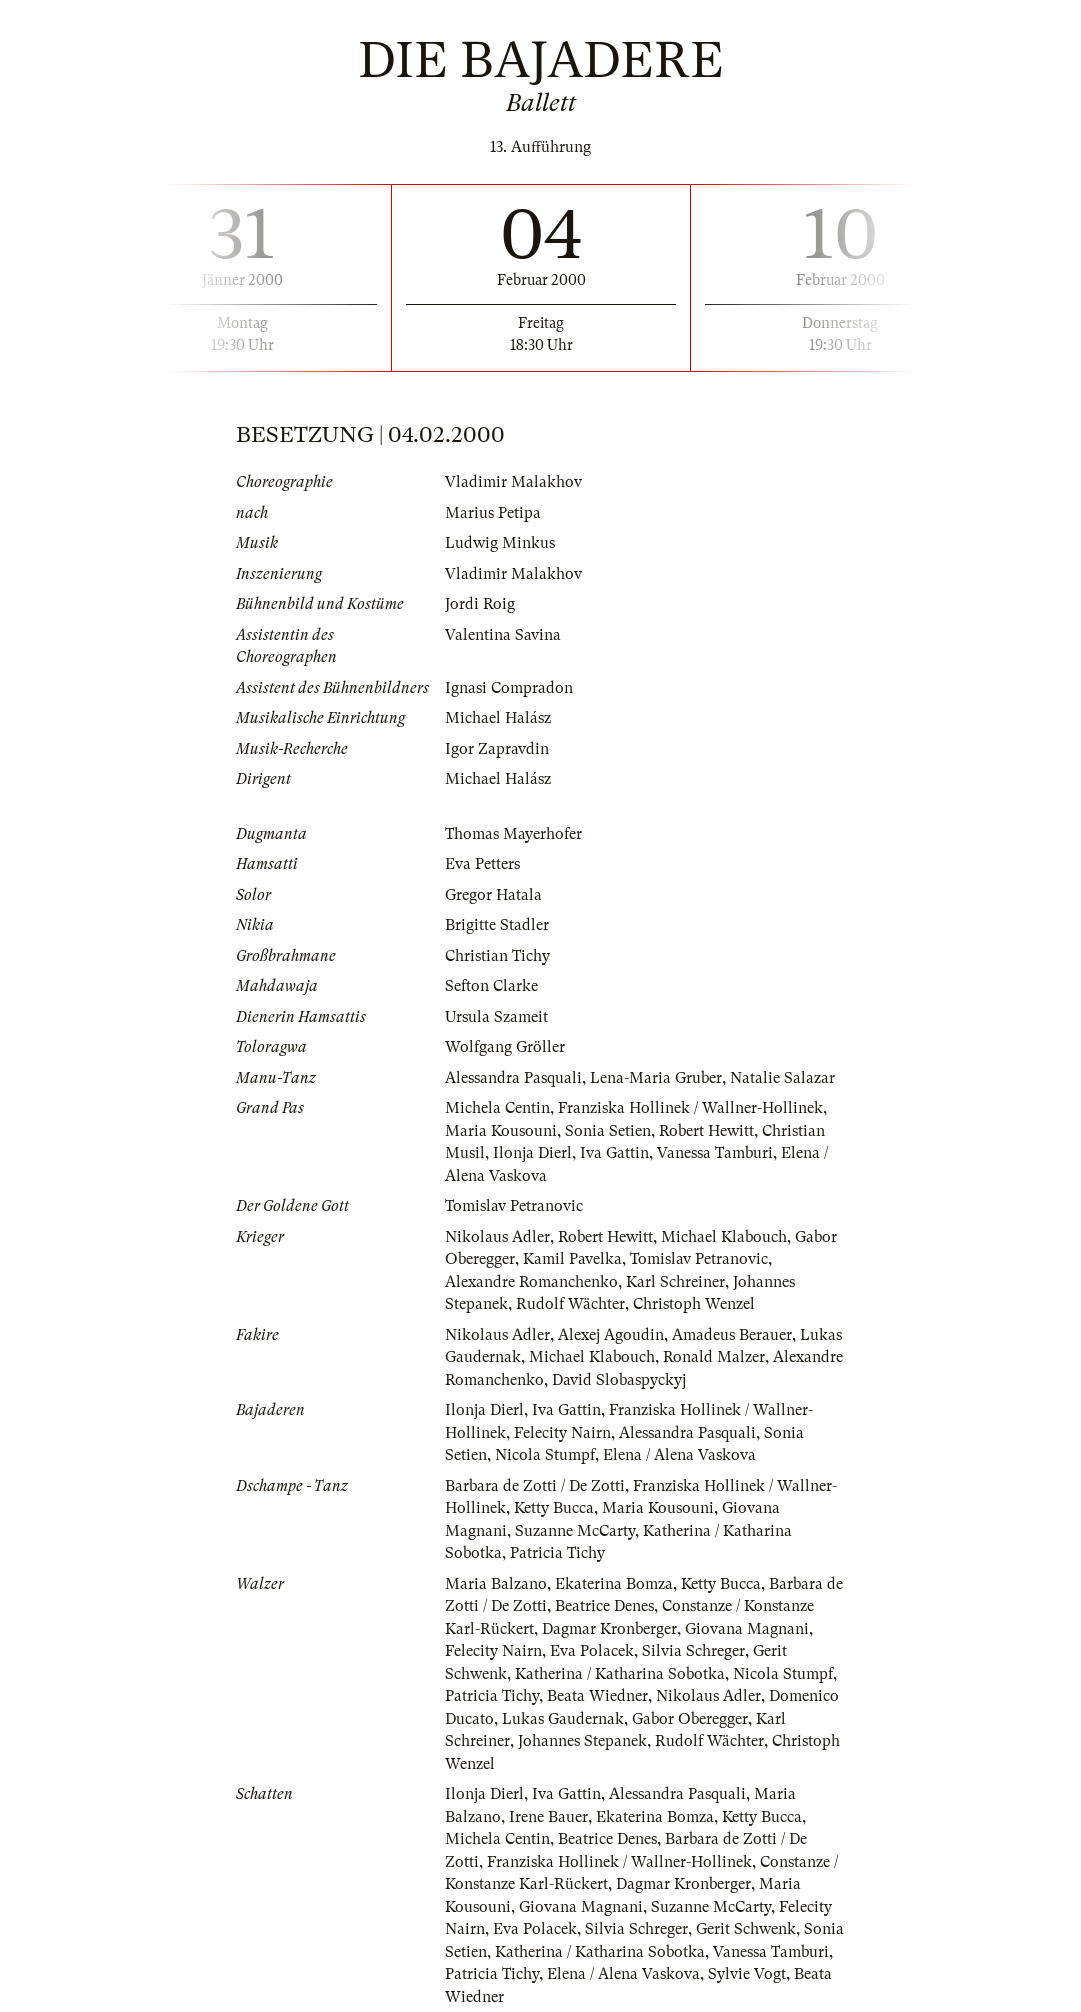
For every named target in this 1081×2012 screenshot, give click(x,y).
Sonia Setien (608, 1131)
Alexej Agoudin (611, 1335)
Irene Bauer (548, 1817)
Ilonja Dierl (532, 1153)
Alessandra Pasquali (513, 1078)
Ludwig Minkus (500, 543)
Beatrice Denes (604, 1606)
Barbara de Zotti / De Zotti (535, 1486)
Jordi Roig (480, 604)
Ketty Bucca (554, 1508)
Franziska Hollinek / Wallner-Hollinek (690, 1108)
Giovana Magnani (747, 1629)
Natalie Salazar (782, 1078)
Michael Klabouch (724, 1237)
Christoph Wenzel (694, 1304)
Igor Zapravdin (497, 749)
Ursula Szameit (496, 1017)
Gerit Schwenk (746, 1929)
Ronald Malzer (714, 1357)
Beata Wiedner (597, 1696)
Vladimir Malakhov (513, 482)
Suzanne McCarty (575, 1531)
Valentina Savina (503, 635)
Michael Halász (498, 718)
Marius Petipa (493, 513)
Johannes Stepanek (582, 1741)
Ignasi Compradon (509, 688)
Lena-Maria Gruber (656, 1078)
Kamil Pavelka (572, 1259)
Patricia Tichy (557, 1553)
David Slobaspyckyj (619, 1380)
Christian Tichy (497, 956)
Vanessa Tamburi (715, 1153)
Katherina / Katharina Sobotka (620, 1674)
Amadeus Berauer (732, 1335)
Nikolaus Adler (497, 1237)
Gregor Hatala (493, 895)
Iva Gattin (614, 1153)
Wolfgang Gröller (505, 1047)
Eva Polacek (592, 1651)
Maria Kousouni (501, 1131)
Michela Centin (497, 1108)
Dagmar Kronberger (609, 1629)
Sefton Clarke (491, 986)
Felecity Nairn (562, 1433)
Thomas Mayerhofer (513, 834)
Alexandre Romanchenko (531, 1282)
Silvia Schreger (693, 1651)
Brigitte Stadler (497, 925)
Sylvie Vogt (747, 1974)
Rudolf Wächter (570, 1304)
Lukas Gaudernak (563, 1719)
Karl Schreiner (675, 1282)
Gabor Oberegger (690, 1719)
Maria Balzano (496, 1584)
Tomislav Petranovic (514, 1206)
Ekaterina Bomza (614, 1584)
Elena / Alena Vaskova (679, 1455)
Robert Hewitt (706, 1131)
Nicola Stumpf (545, 1455)
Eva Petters (482, 864)
